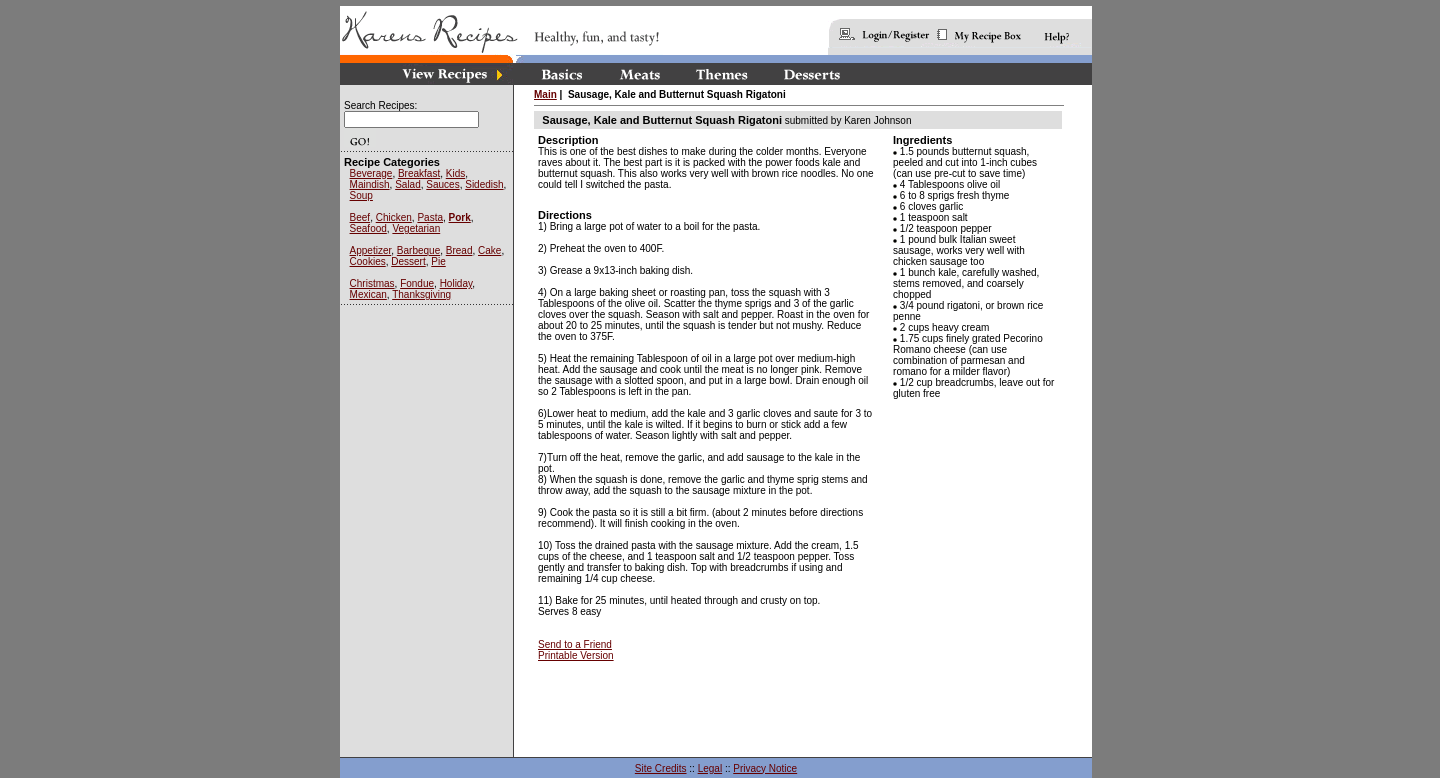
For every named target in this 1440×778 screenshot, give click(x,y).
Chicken (394, 217)
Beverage (371, 173)
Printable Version (576, 655)
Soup (361, 195)
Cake (489, 250)
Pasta (430, 217)
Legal (710, 768)
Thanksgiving (421, 294)
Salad (408, 184)
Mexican (368, 294)
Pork (460, 217)
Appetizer (371, 250)
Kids (455, 173)
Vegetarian (416, 228)
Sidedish (484, 184)
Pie (438, 261)
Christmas (372, 283)
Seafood (368, 228)
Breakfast (419, 173)
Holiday (456, 283)
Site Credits (661, 768)
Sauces (442, 184)
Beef (360, 217)
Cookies (368, 261)
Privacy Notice (765, 768)
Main (545, 94)
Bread (459, 250)
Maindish (370, 184)
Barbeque (418, 250)
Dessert (408, 261)
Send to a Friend (575, 644)
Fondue (417, 283)
